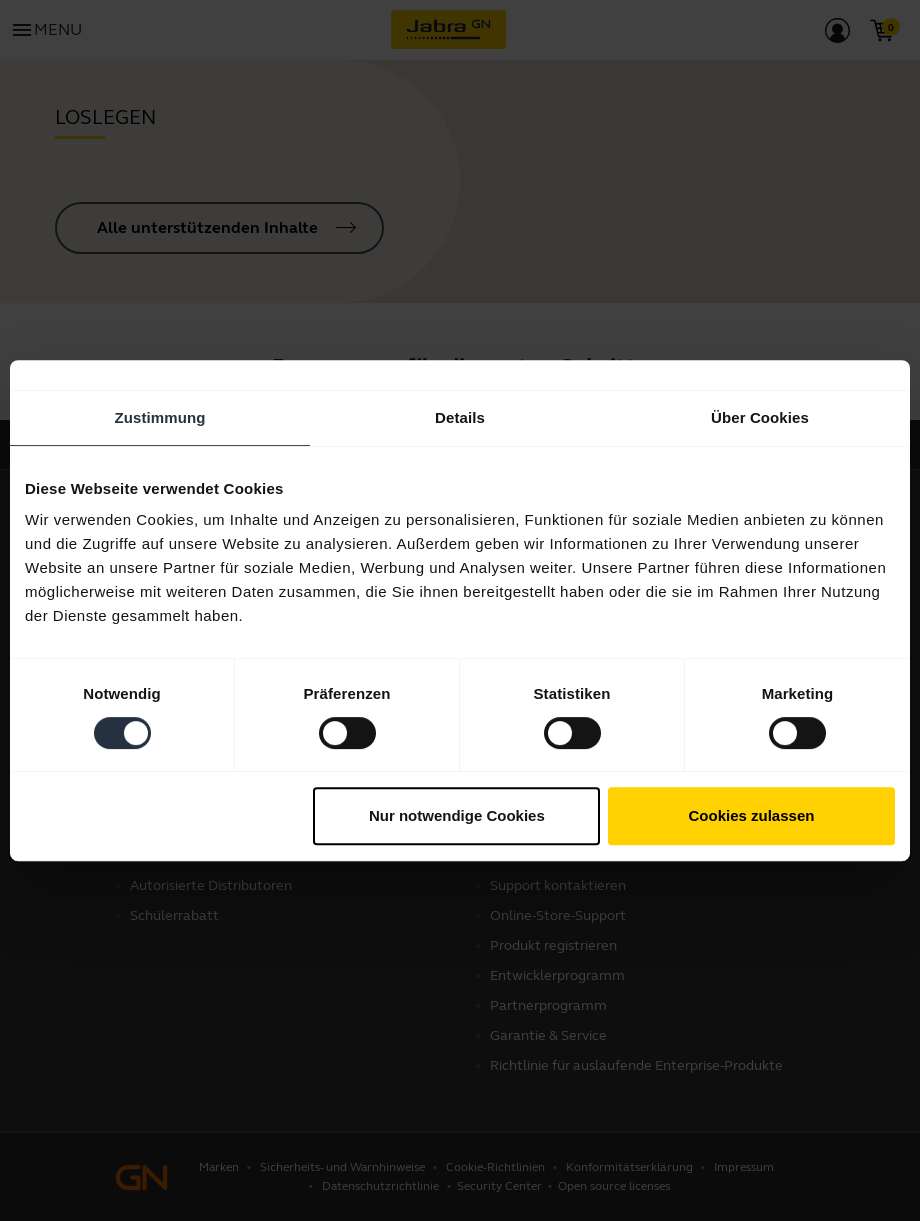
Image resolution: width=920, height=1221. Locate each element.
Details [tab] (460, 417)
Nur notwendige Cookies (457, 815)
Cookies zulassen (752, 815)
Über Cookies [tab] (760, 417)
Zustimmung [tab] (160, 417)
